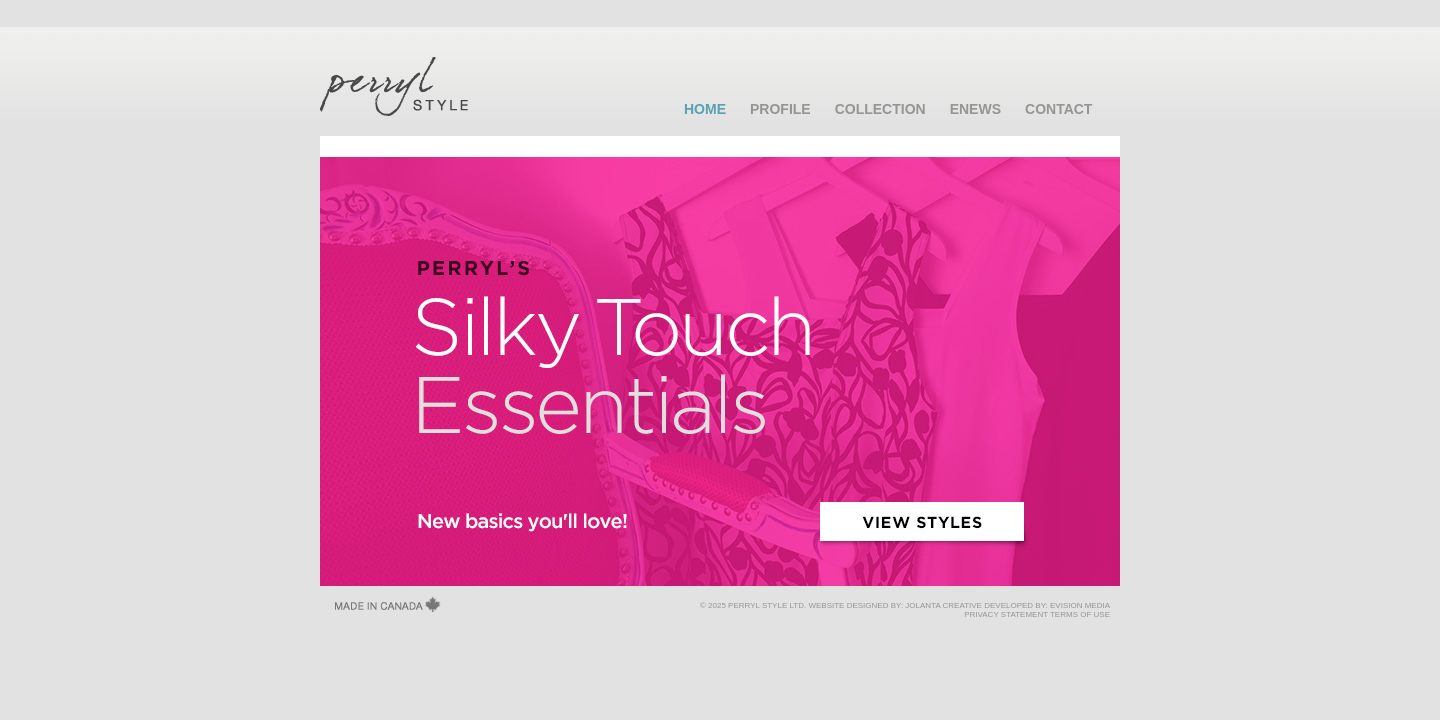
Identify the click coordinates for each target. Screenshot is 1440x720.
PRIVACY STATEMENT (1006, 614)
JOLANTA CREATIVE (943, 605)
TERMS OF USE (1080, 614)
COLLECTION (880, 109)
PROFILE (780, 109)
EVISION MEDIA (1080, 605)
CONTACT (1058, 109)
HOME (705, 109)
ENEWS (975, 109)
